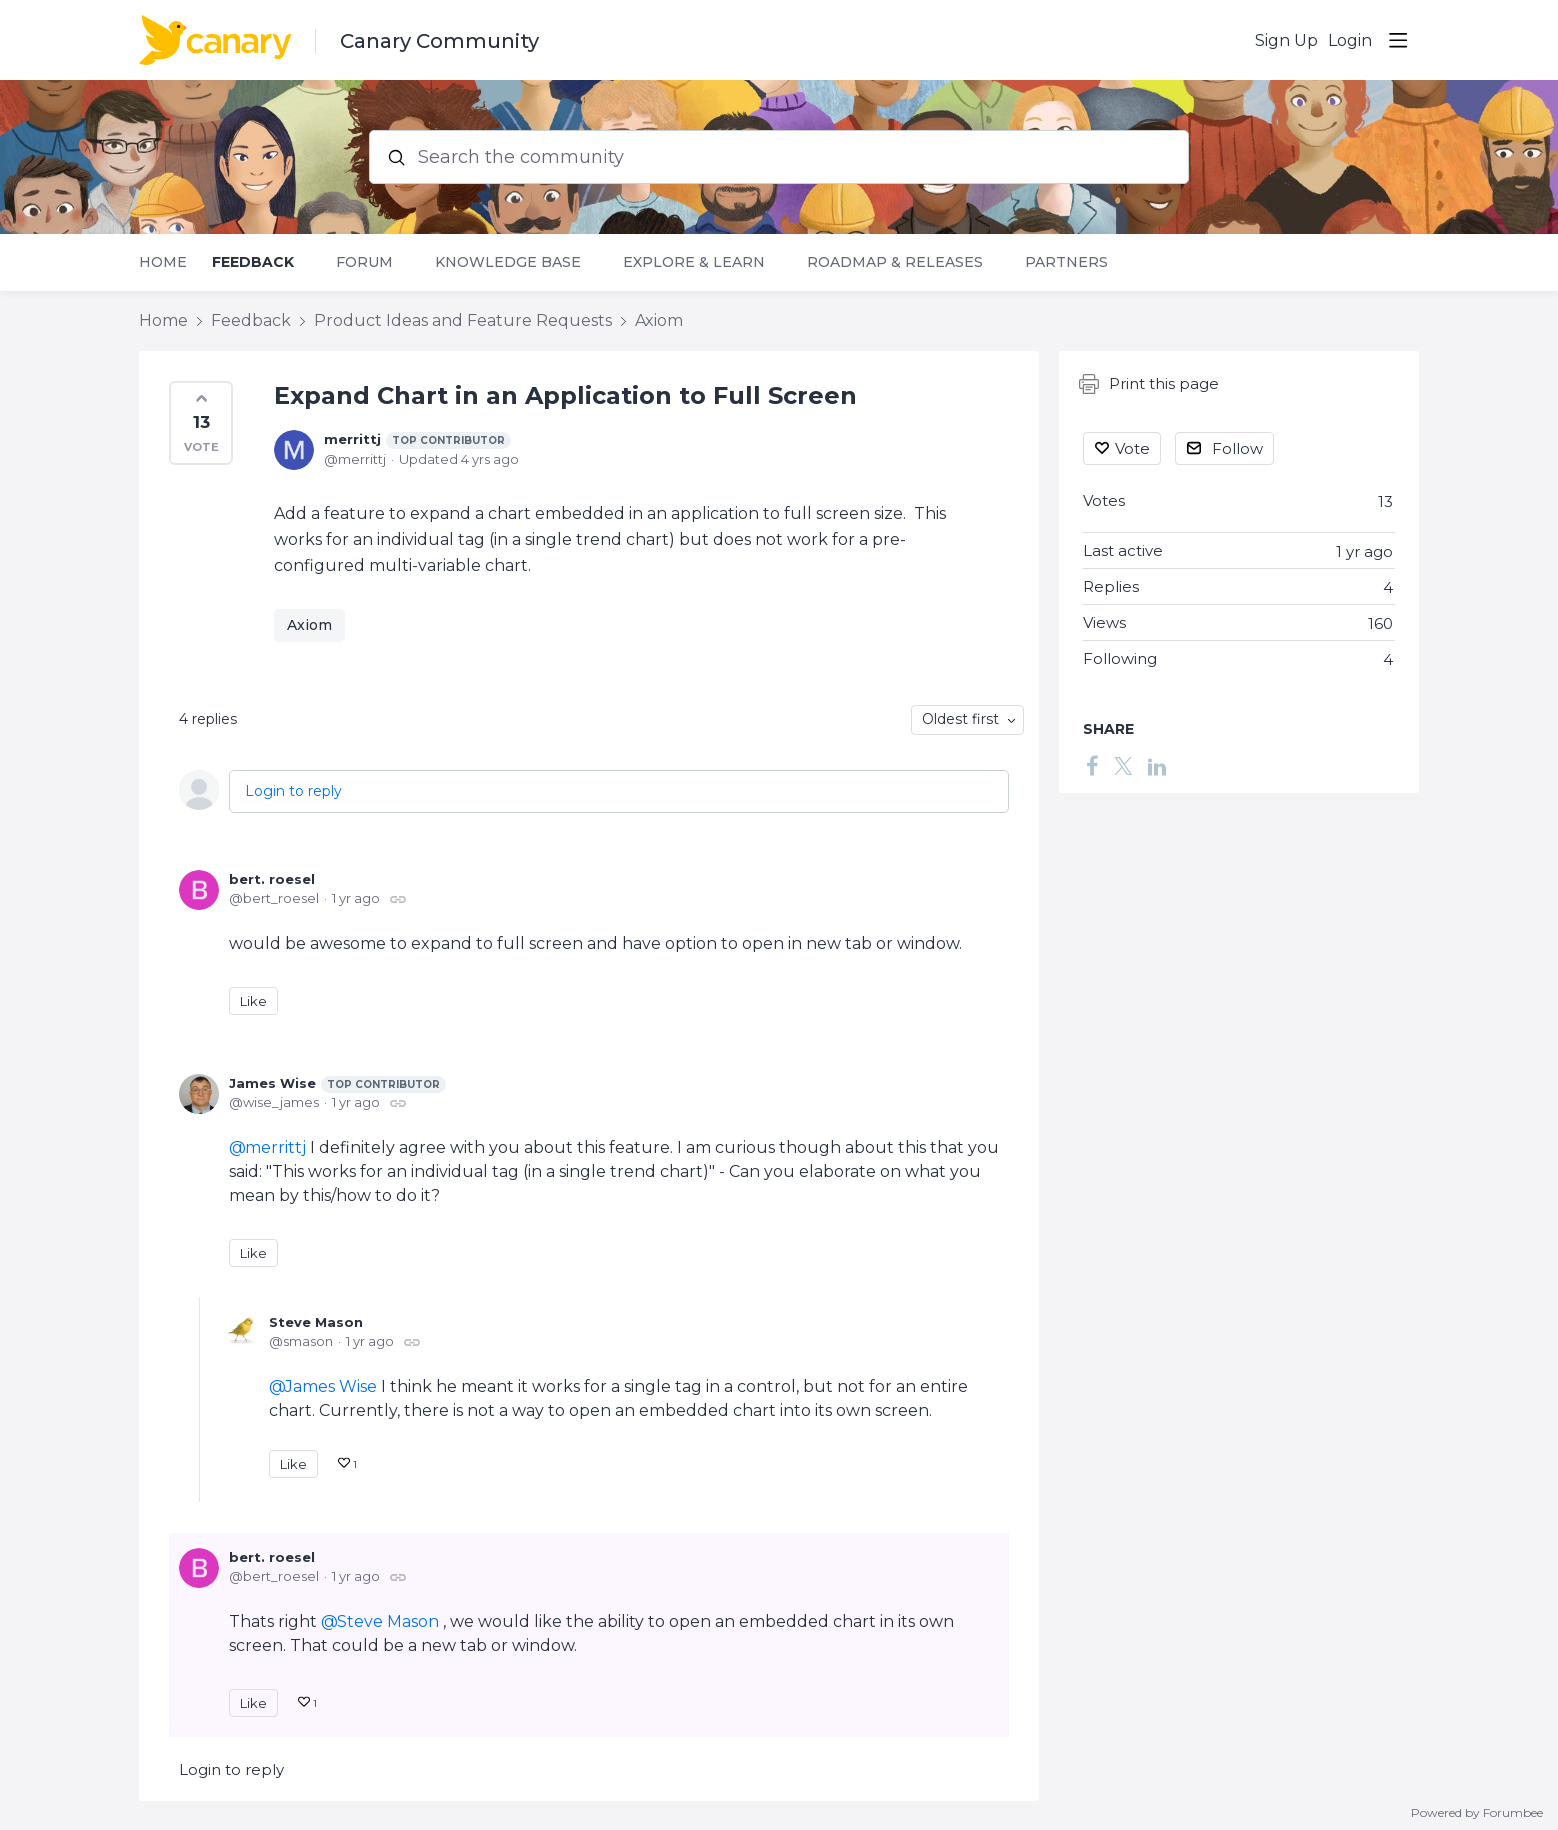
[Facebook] (1092, 766)
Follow (1237, 448)
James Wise (337, 1084)
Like (253, 1001)
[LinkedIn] (1157, 766)
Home (163, 262)
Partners (1066, 262)
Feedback (253, 262)
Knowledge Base (508, 262)
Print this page (1149, 384)
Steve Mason (316, 1322)
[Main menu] (1398, 40)
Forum (364, 262)
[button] (201, 423)
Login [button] (1350, 40)
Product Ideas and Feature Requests (463, 320)
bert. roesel (272, 879)
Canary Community (439, 41)
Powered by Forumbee (1477, 1813)
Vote (1132, 448)
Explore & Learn (694, 262)
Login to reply (293, 791)
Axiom (659, 320)
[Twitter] (1123, 766)
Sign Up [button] (1286, 40)
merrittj (417, 440)
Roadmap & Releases (895, 262)
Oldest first (960, 719)
